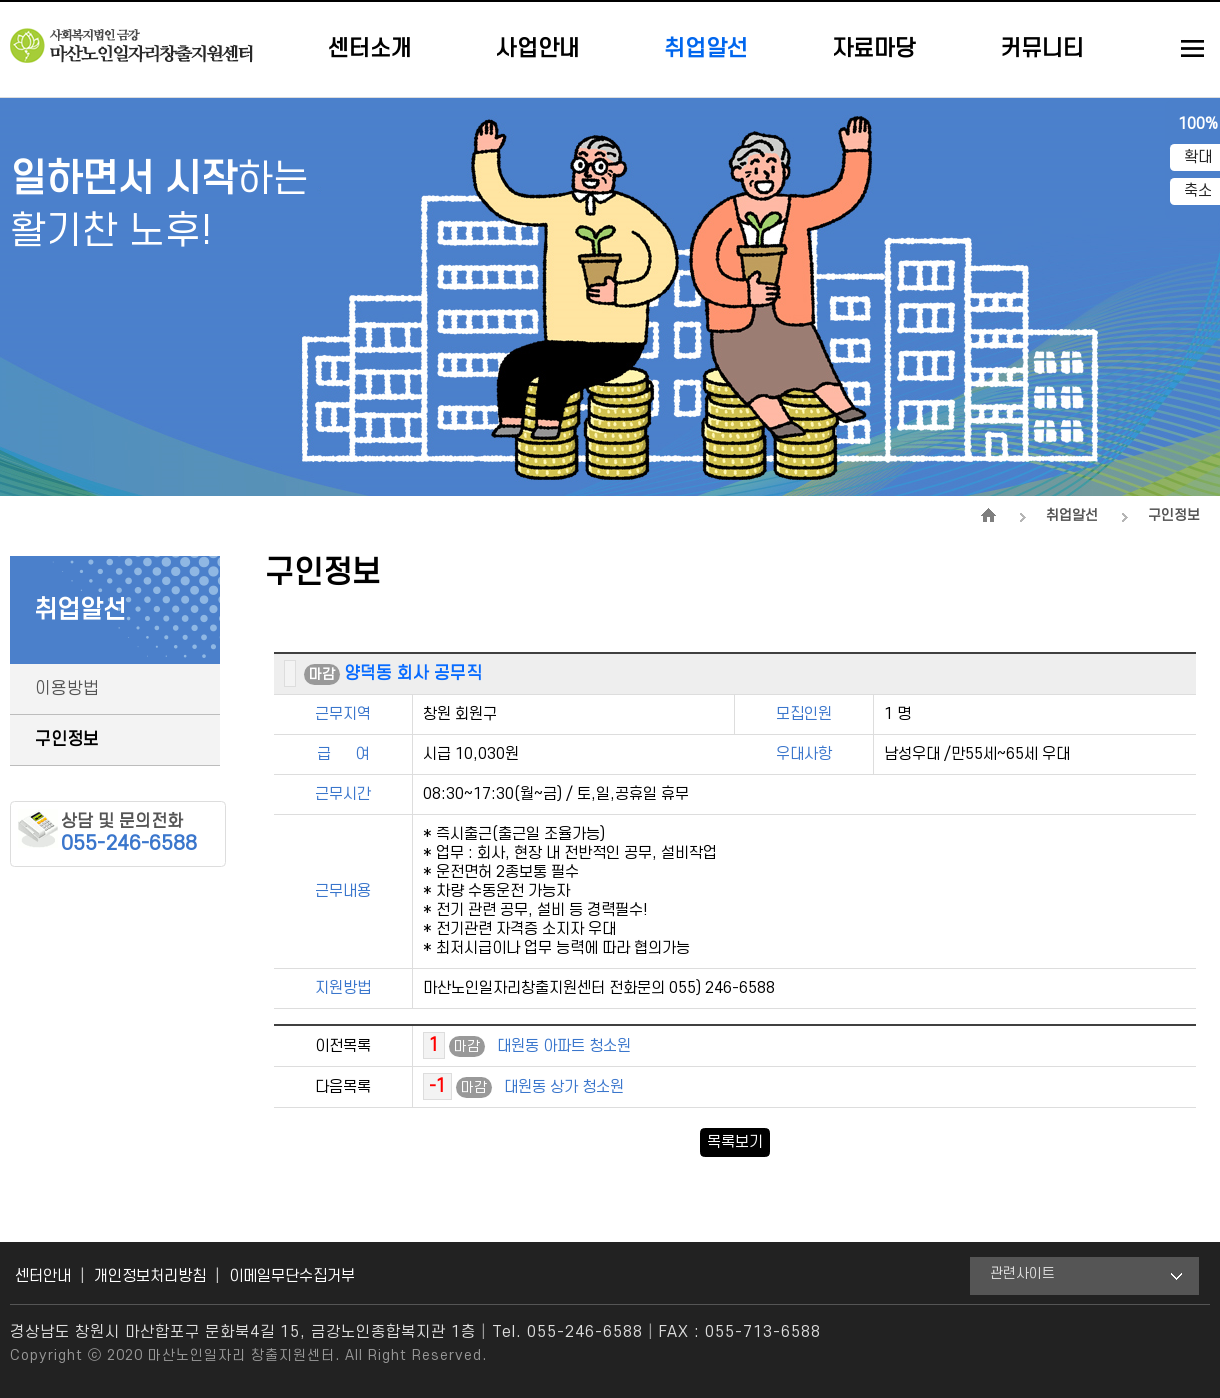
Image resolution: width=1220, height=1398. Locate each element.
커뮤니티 (1042, 49)
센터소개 (370, 49)
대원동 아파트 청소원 (564, 1046)
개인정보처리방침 (150, 1276)
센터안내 (43, 1276)
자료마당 (874, 49)
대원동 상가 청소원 (564, 1087)
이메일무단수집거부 (292, 1276)
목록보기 (735, 1142)
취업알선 (706, 49)
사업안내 (538, 49)
